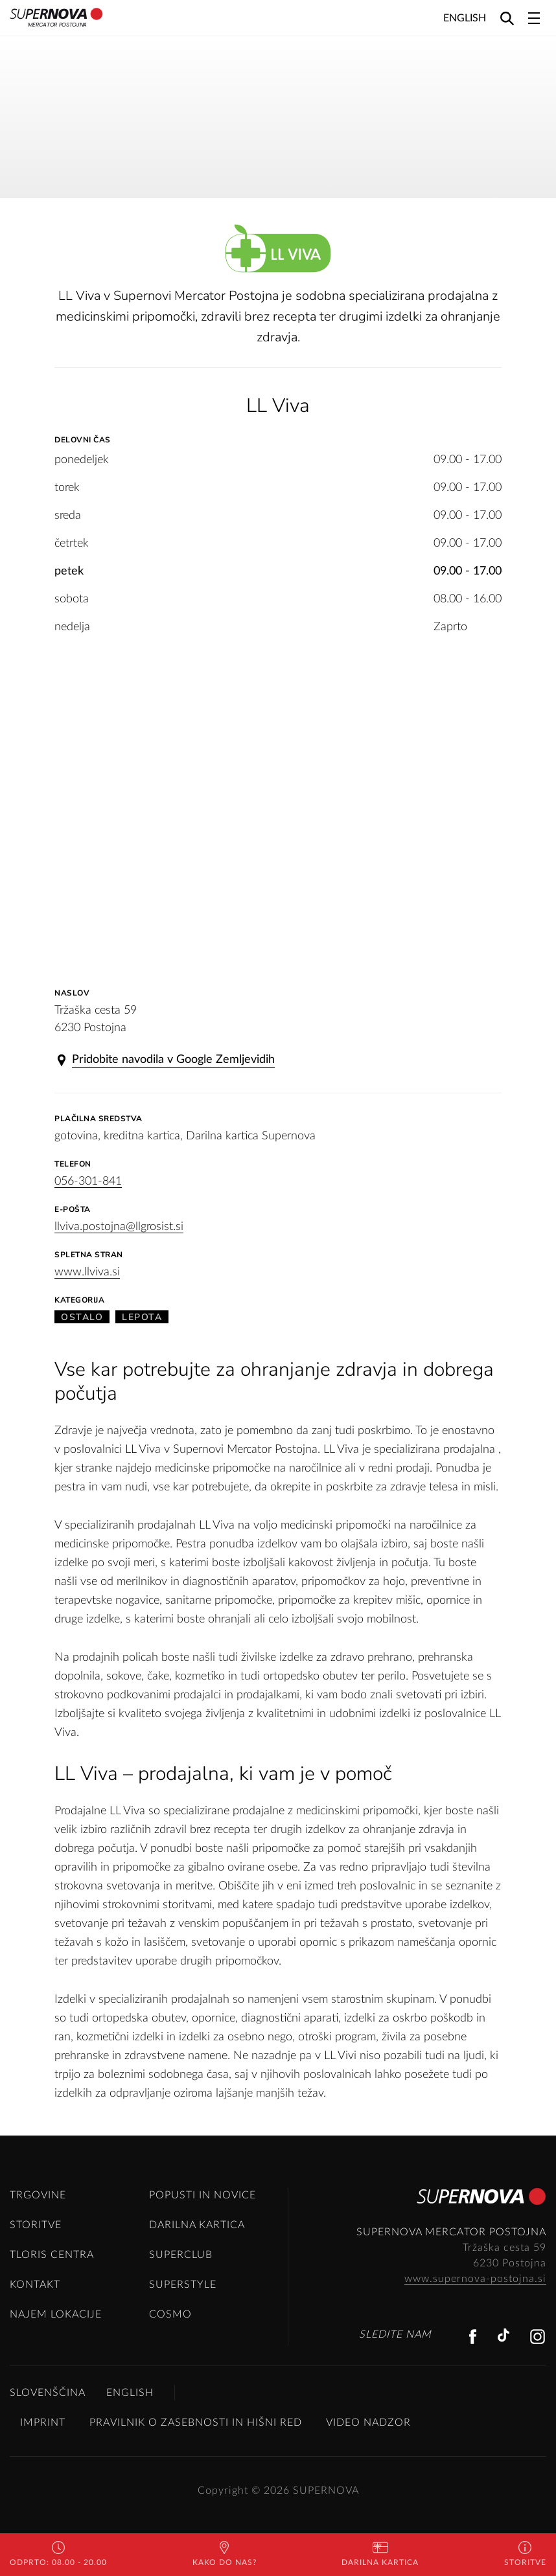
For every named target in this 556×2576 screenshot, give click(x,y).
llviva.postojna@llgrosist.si (118, 1227)
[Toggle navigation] (534, 18)
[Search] (507, 17)
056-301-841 (88, 1181)
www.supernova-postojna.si (475, 2279)
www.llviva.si (87, 1272)
